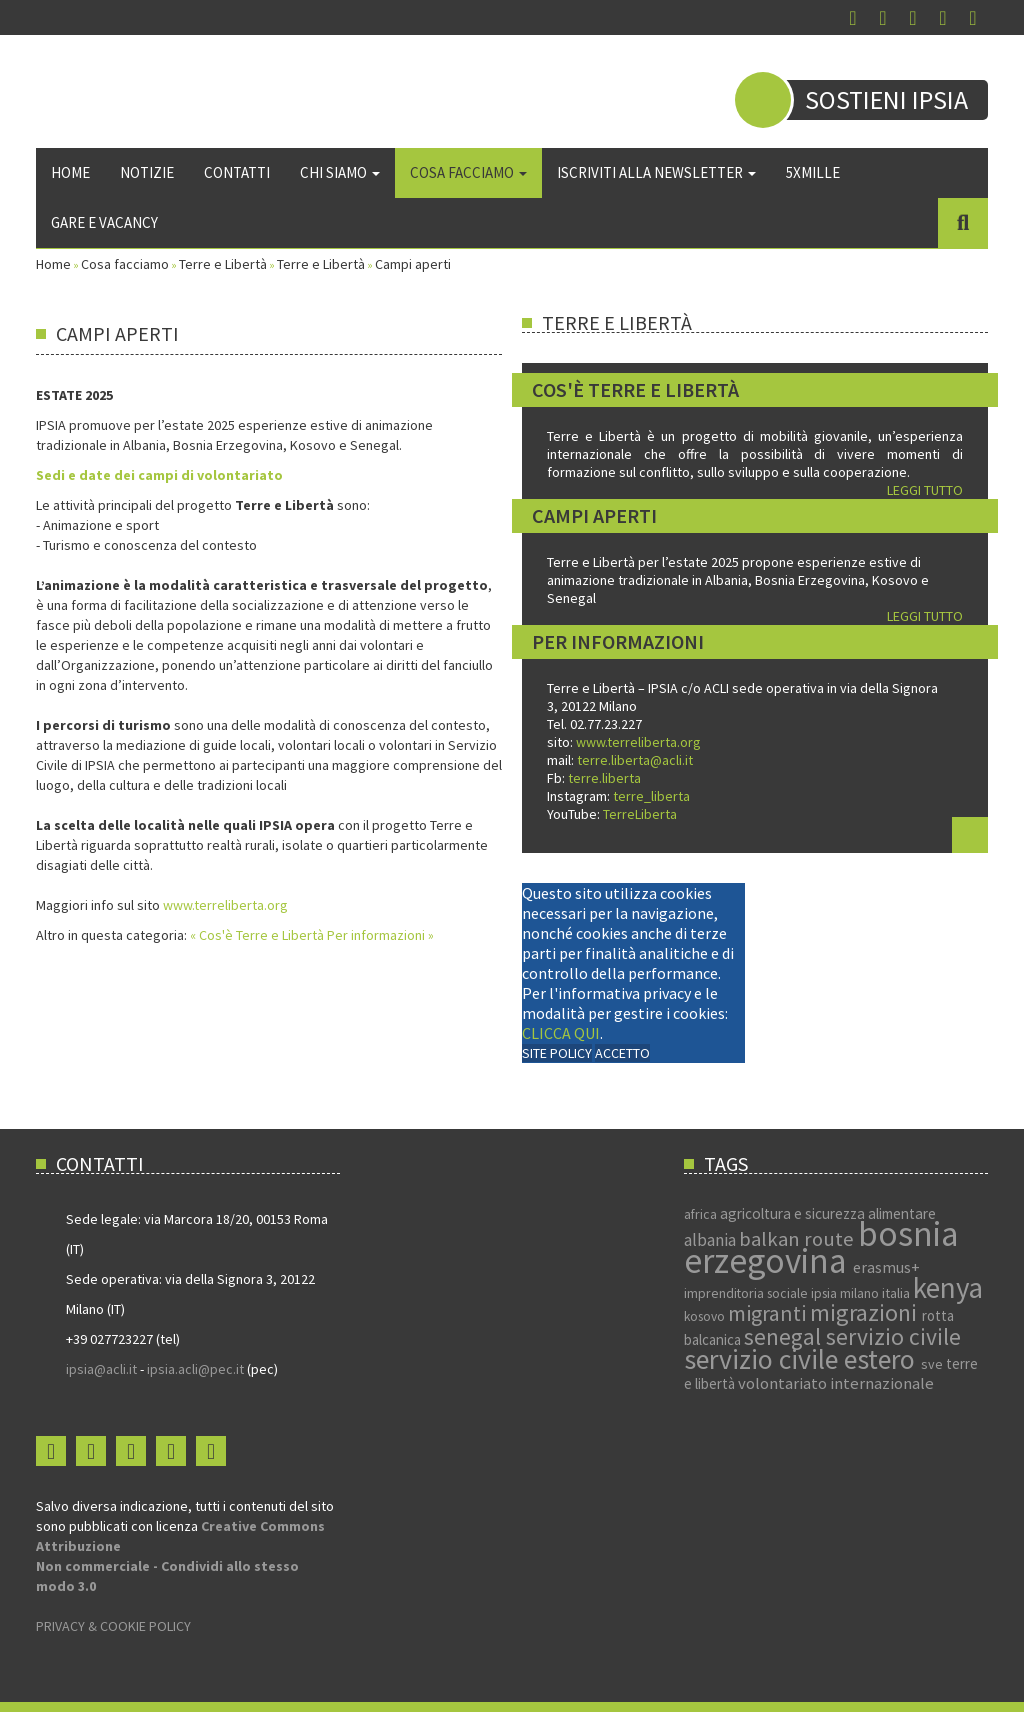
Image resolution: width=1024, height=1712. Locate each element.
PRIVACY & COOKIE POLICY (113, 1626)
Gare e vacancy (104, 222)
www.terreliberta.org (224, 905)
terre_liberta (651, 796)
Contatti (237, 172)
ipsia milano (846, 1293)
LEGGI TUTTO (925, 490)
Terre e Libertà (223, 264)
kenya (948, 1287)
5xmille (813, 172)
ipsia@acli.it (101, 1369)
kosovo (706, 1316)
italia (897, 1293)
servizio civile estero (802, 1359)
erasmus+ (886, 1267)
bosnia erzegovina (821, 1247)
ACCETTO (622, 1053)
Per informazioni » (380, 935)
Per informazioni (618, 641)
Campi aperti (594, 515)
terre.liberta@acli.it (635, 760)
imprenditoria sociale (747, 1293)
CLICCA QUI (561, 1033)
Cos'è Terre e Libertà (635, 389)
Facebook (853, 18)
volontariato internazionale (836, 1383)
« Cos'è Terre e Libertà (258, 935)
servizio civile (893, 1336)
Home (70, 172)
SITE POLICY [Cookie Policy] (557, 1053)
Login (973, 18)
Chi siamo (340, 172)
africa (702, 1214)
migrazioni (866, 1312)
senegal (785, 1336)
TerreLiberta (638, 814)
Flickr (943, 18)
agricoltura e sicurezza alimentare (828, 1213)
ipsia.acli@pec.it (197, 1369)
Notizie (147, 172)
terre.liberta (604, 778)
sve (933, 1364)
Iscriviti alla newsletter (656, 172)
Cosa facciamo (468, 172)
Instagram (883, 18)
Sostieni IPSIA (886, 99)
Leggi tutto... (970, 835)
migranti (769, 1313)
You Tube (913, 18)
